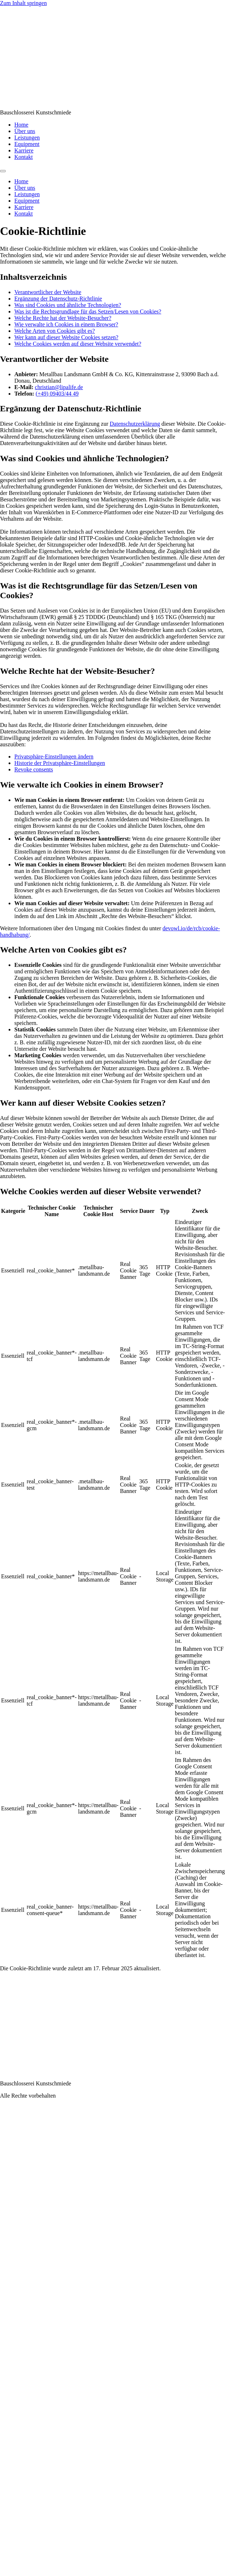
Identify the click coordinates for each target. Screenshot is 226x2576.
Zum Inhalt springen (23, 3)
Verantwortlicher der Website (47, 292)
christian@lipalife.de (59, 387)
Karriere (23, 150)
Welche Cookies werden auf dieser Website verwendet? (77, 344)
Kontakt (23, 157)
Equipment (26, 144)
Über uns (24, 131)
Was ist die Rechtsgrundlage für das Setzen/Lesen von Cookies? (87, 311)
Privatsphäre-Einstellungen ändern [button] (53, 756)
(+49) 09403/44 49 (56, 394)
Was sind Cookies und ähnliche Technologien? (67, 305)
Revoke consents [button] (33, 769)
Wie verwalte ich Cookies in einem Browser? (66, 324)
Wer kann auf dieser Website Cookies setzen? (66, 337)
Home (21, 125)
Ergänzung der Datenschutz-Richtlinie (58, 299)
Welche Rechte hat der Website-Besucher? (62, 318)
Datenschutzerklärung (135, 424)
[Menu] (3, 171)
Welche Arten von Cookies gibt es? (54, 331)
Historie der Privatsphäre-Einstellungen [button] (59, 763)
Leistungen (27, 137)
